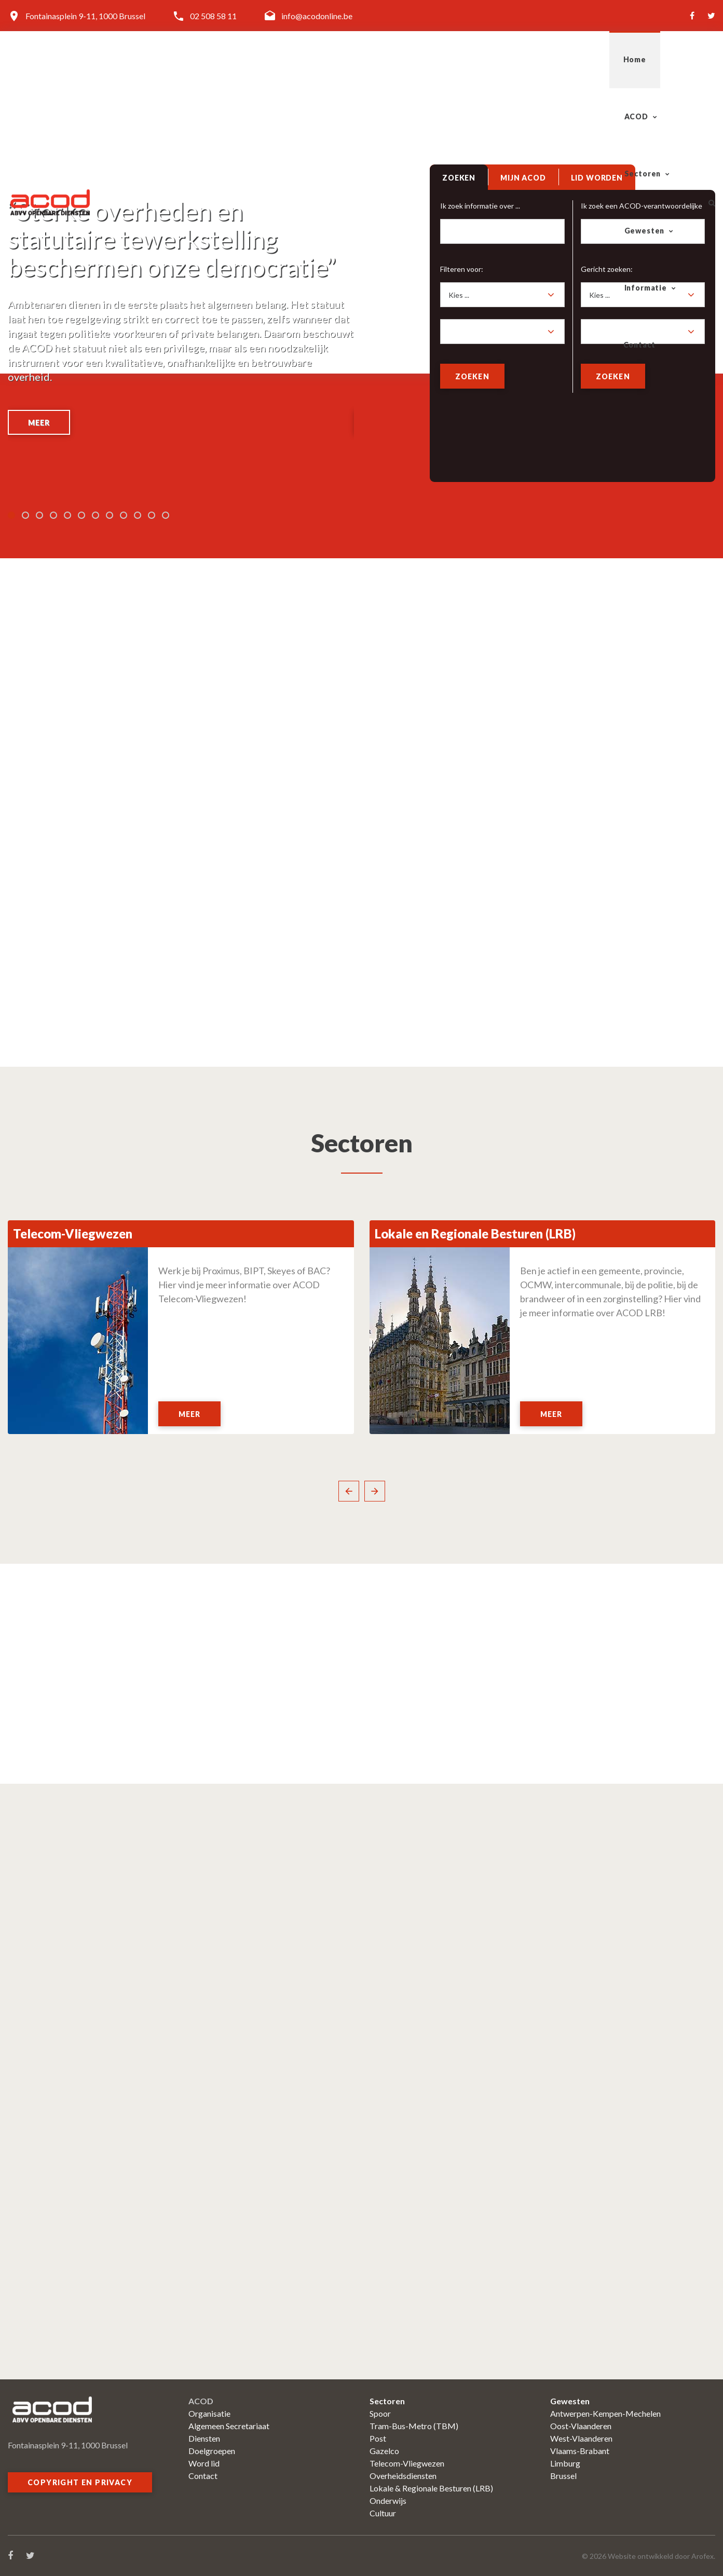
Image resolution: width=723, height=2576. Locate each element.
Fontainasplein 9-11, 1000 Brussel (85, 16)
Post (378, 2438)
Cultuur (383, 2513)
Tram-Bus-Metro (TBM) (414, 2426)
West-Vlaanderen (581, 2438)
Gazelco (384, 2451)
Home (302, 59)
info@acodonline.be (316, 16)
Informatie (585, 59)
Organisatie (209, 2413)
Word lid (204, 2463)
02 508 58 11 (213, 16)
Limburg (565, 2463)
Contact (662, 59)
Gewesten (504, 59)
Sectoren (425, 59)
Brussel (563, 2476)
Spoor (380, 2413)
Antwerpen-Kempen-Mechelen (605, 2413)
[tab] (459, 181)
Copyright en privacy (80, 2482)
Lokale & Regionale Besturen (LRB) (431, 2488)
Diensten (204, 2438)
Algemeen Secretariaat (228, 2426)
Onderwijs (388, 2500)
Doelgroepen (211, 2451)
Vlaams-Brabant (579, 2451)
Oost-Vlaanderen (580, 2426)
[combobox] (503, 298)
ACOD (355, 59)
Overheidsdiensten (403, 2476)
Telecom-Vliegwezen (407, 2463)
